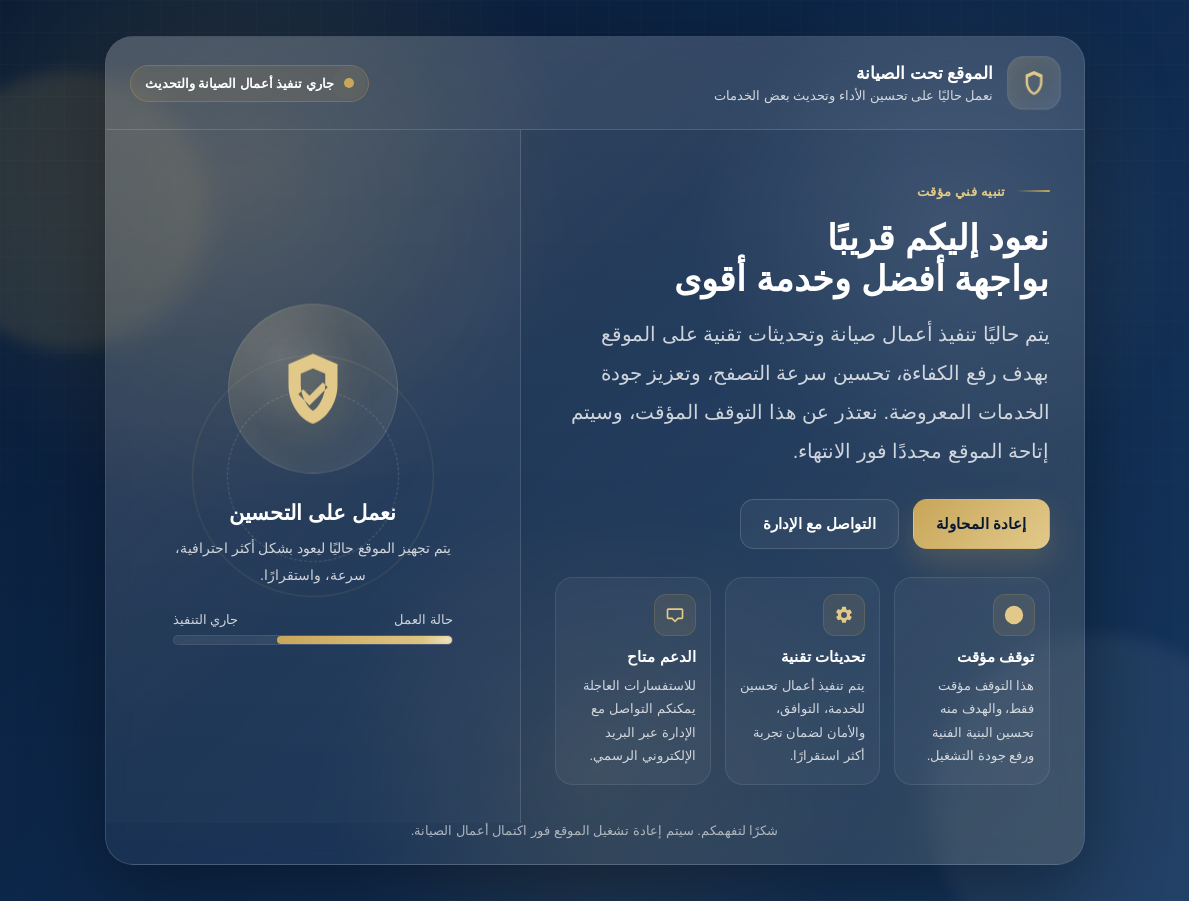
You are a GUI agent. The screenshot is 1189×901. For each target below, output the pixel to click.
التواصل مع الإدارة (819, 523)
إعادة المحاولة (981, 523)
